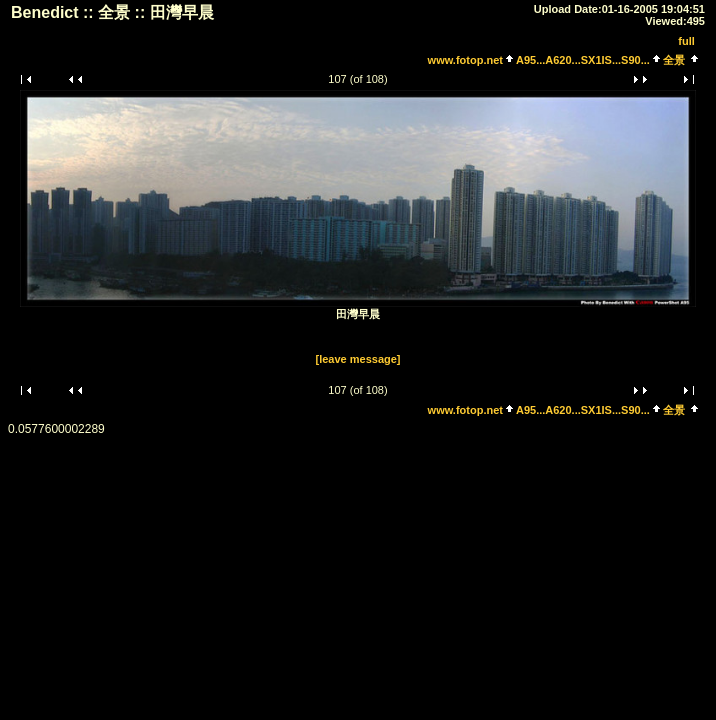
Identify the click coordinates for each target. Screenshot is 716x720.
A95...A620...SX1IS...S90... (583, 60)
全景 (674, 60)
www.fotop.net (465, 60)
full (686, 41)
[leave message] (358, 359)
